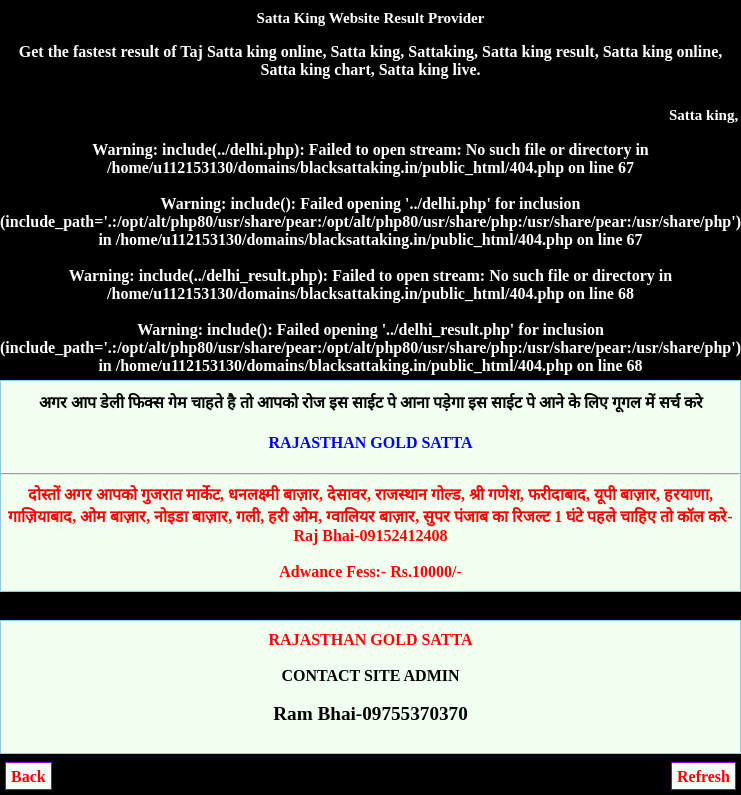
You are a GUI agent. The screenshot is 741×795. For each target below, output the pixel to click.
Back (28, 776)
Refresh (703, 776)
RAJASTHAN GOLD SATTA (371, 442)
